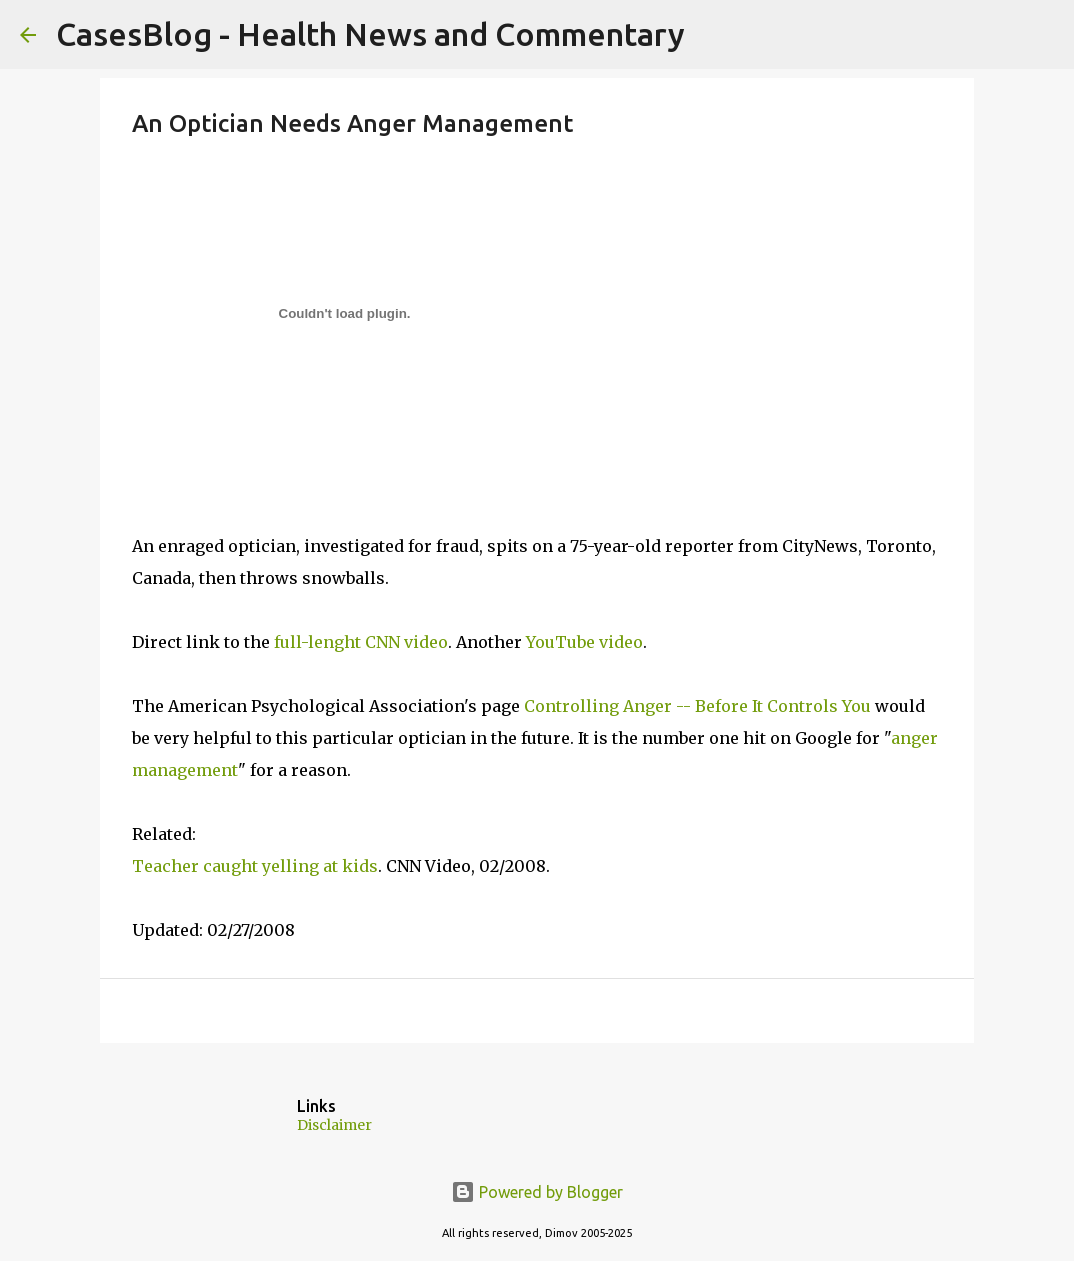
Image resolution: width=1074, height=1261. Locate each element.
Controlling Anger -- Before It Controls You (697, 706)
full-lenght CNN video (361, 642)
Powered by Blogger (537, 1192)
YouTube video (584, 642)
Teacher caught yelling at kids (255, 866)
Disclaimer (334, 1125)
